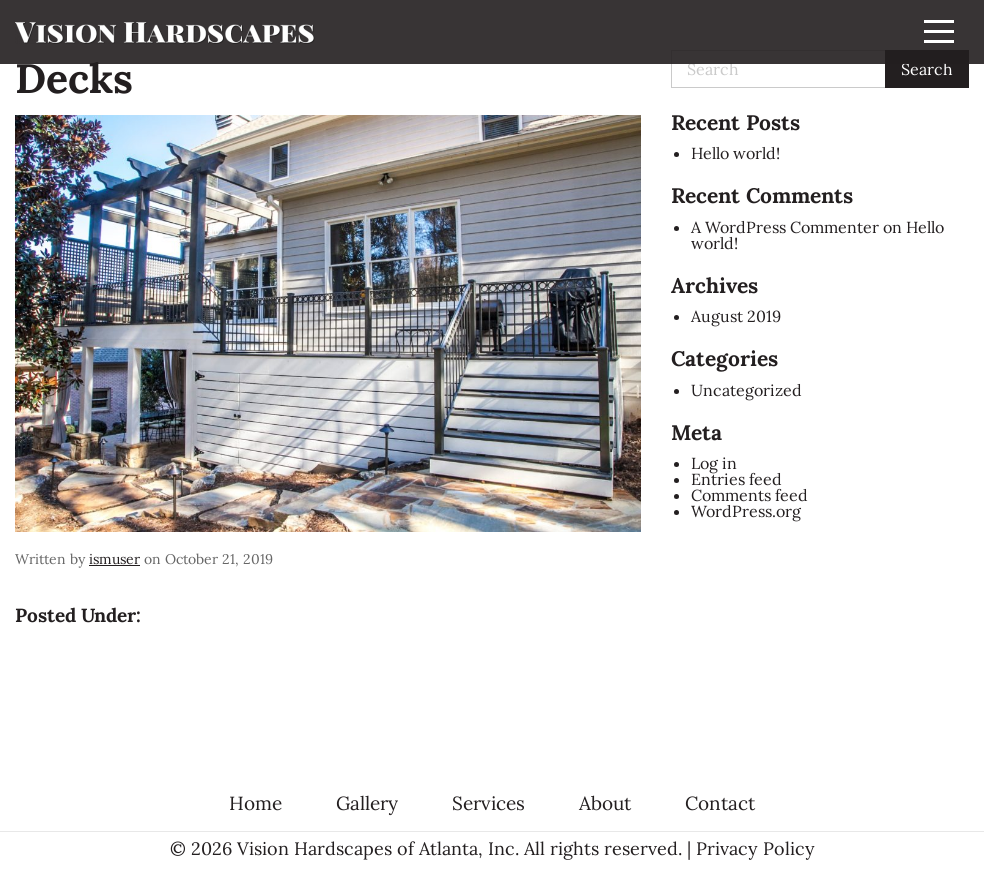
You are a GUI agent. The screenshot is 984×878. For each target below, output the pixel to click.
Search (927, 69)
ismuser (114, 559)
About (605, 803)
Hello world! (735, 153)
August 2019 (736, 316)
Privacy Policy (755, 848)
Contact (720, 803)
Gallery (367, 803)
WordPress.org (746, 511)
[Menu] (939, 32)
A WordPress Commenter (785, 227)
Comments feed (749, 495)
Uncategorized (746, 390)
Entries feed (736, 479)
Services (488, 803)
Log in (714, 463)
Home (255, 803)
